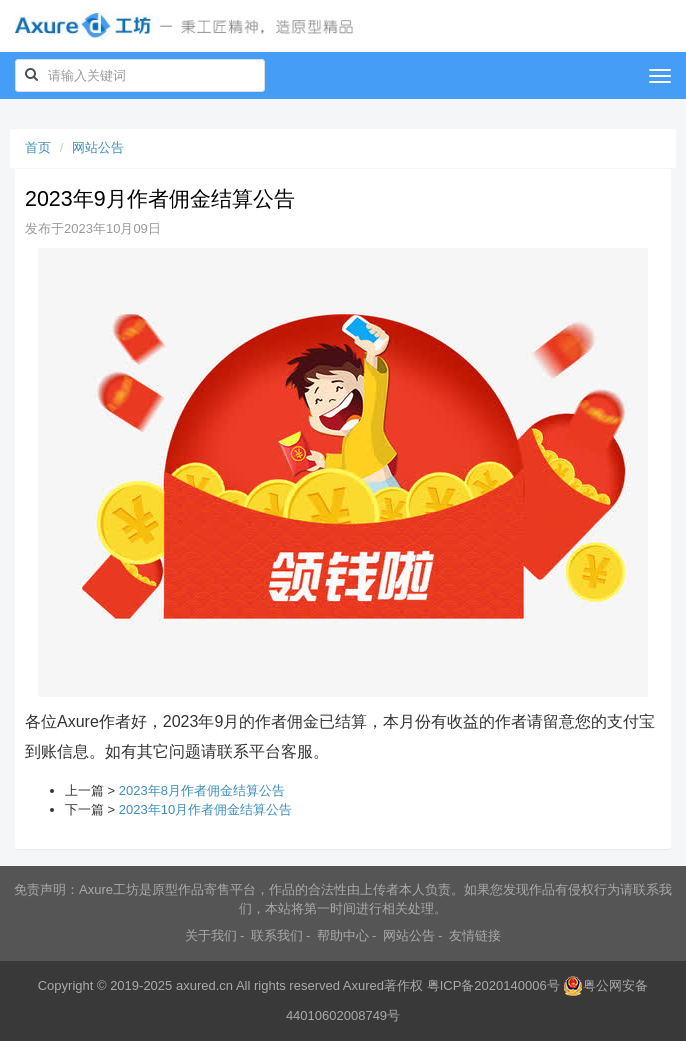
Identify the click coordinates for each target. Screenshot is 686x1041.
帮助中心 (343, 935)
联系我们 (277, 935)
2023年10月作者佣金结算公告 (205, 809)
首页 (38, 147)
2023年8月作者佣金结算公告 (202, 790)
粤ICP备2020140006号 (493, 985)
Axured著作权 (383, 985)
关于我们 (211, 935)
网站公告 (98, 147)
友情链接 (475, 935)
